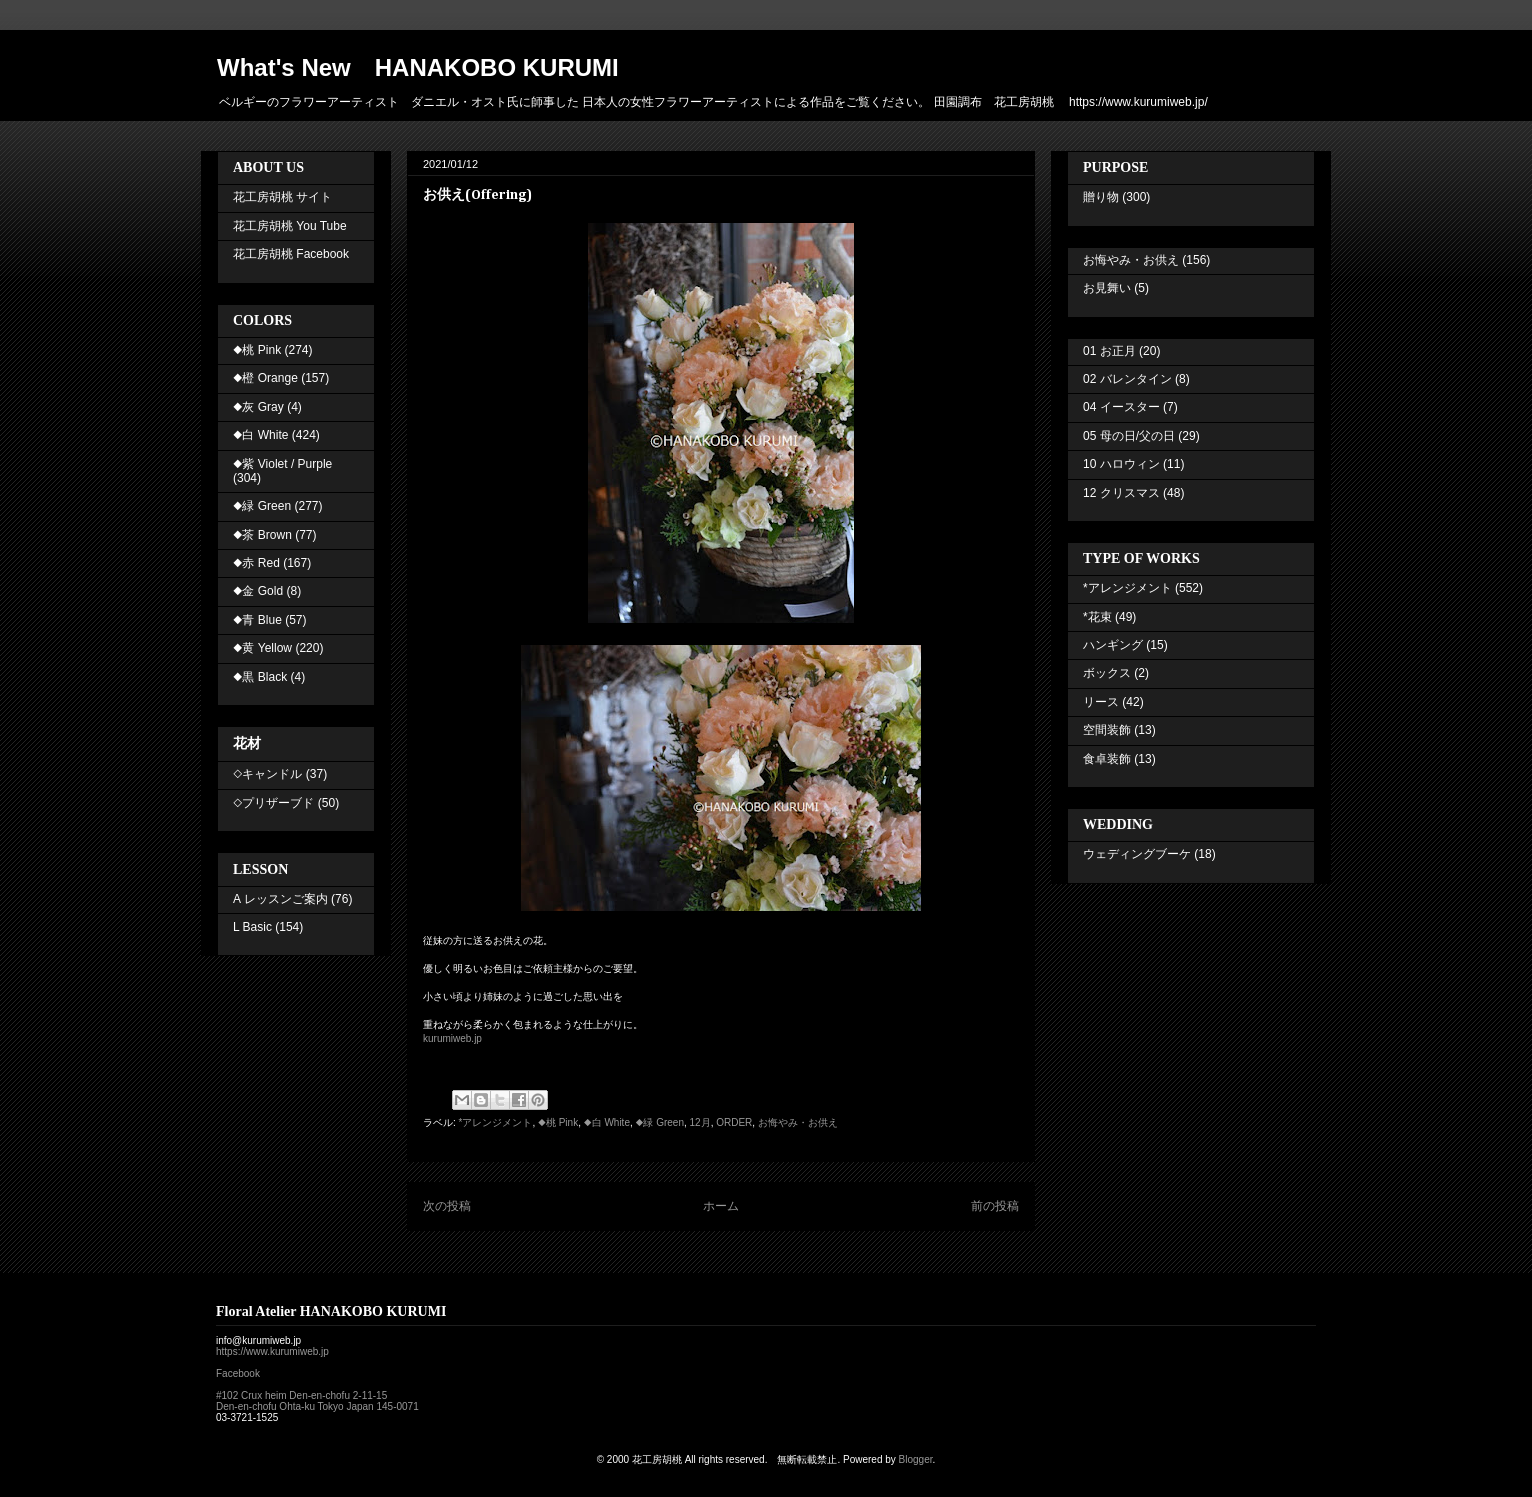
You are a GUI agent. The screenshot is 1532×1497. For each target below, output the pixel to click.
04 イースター (1121, 407)
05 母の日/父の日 (1129, 436)
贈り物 (1101, 197)
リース (1101, 702)
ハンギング (1113, 645)
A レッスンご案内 (280, 899)
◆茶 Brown (262, 535)
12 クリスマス (1121, 493)
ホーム (721, 1206)
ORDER (734, 1122)
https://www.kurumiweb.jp (272, 1351)
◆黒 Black (260, 677)
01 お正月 (1109, 351)
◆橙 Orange (265, 378)
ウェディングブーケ (1137, 854)
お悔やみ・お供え (798, 1122)
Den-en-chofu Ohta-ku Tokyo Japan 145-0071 (317, 1406)
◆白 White (607, 1122)
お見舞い (1107, 288)
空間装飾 (1107, 730)
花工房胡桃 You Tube (290, 226)
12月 (700, 1122)
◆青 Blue (257, 620)
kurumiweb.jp (452, 1038)
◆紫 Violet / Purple (282, 464)
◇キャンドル (267, 774)
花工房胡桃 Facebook (291, 254)
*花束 (1097, 617)
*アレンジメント (496, 1122)
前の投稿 (995, 1206)
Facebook (238, 1373)
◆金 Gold (258, 591)
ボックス (1107, 673)
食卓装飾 (1107, 759)
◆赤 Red (256, 563)
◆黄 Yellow (262, 648)
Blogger (916, 1459)
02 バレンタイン (1127, 379)
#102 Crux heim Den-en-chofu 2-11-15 (301, 1395)
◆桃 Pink (558, 1122)
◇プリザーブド (273, 803)
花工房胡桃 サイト (282, 197)
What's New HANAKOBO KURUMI (418, 67)
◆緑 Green (660, 1122)
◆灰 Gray (258, 407)
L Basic (252, 927)
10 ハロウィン (1121, 464)
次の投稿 (447, 1206)
